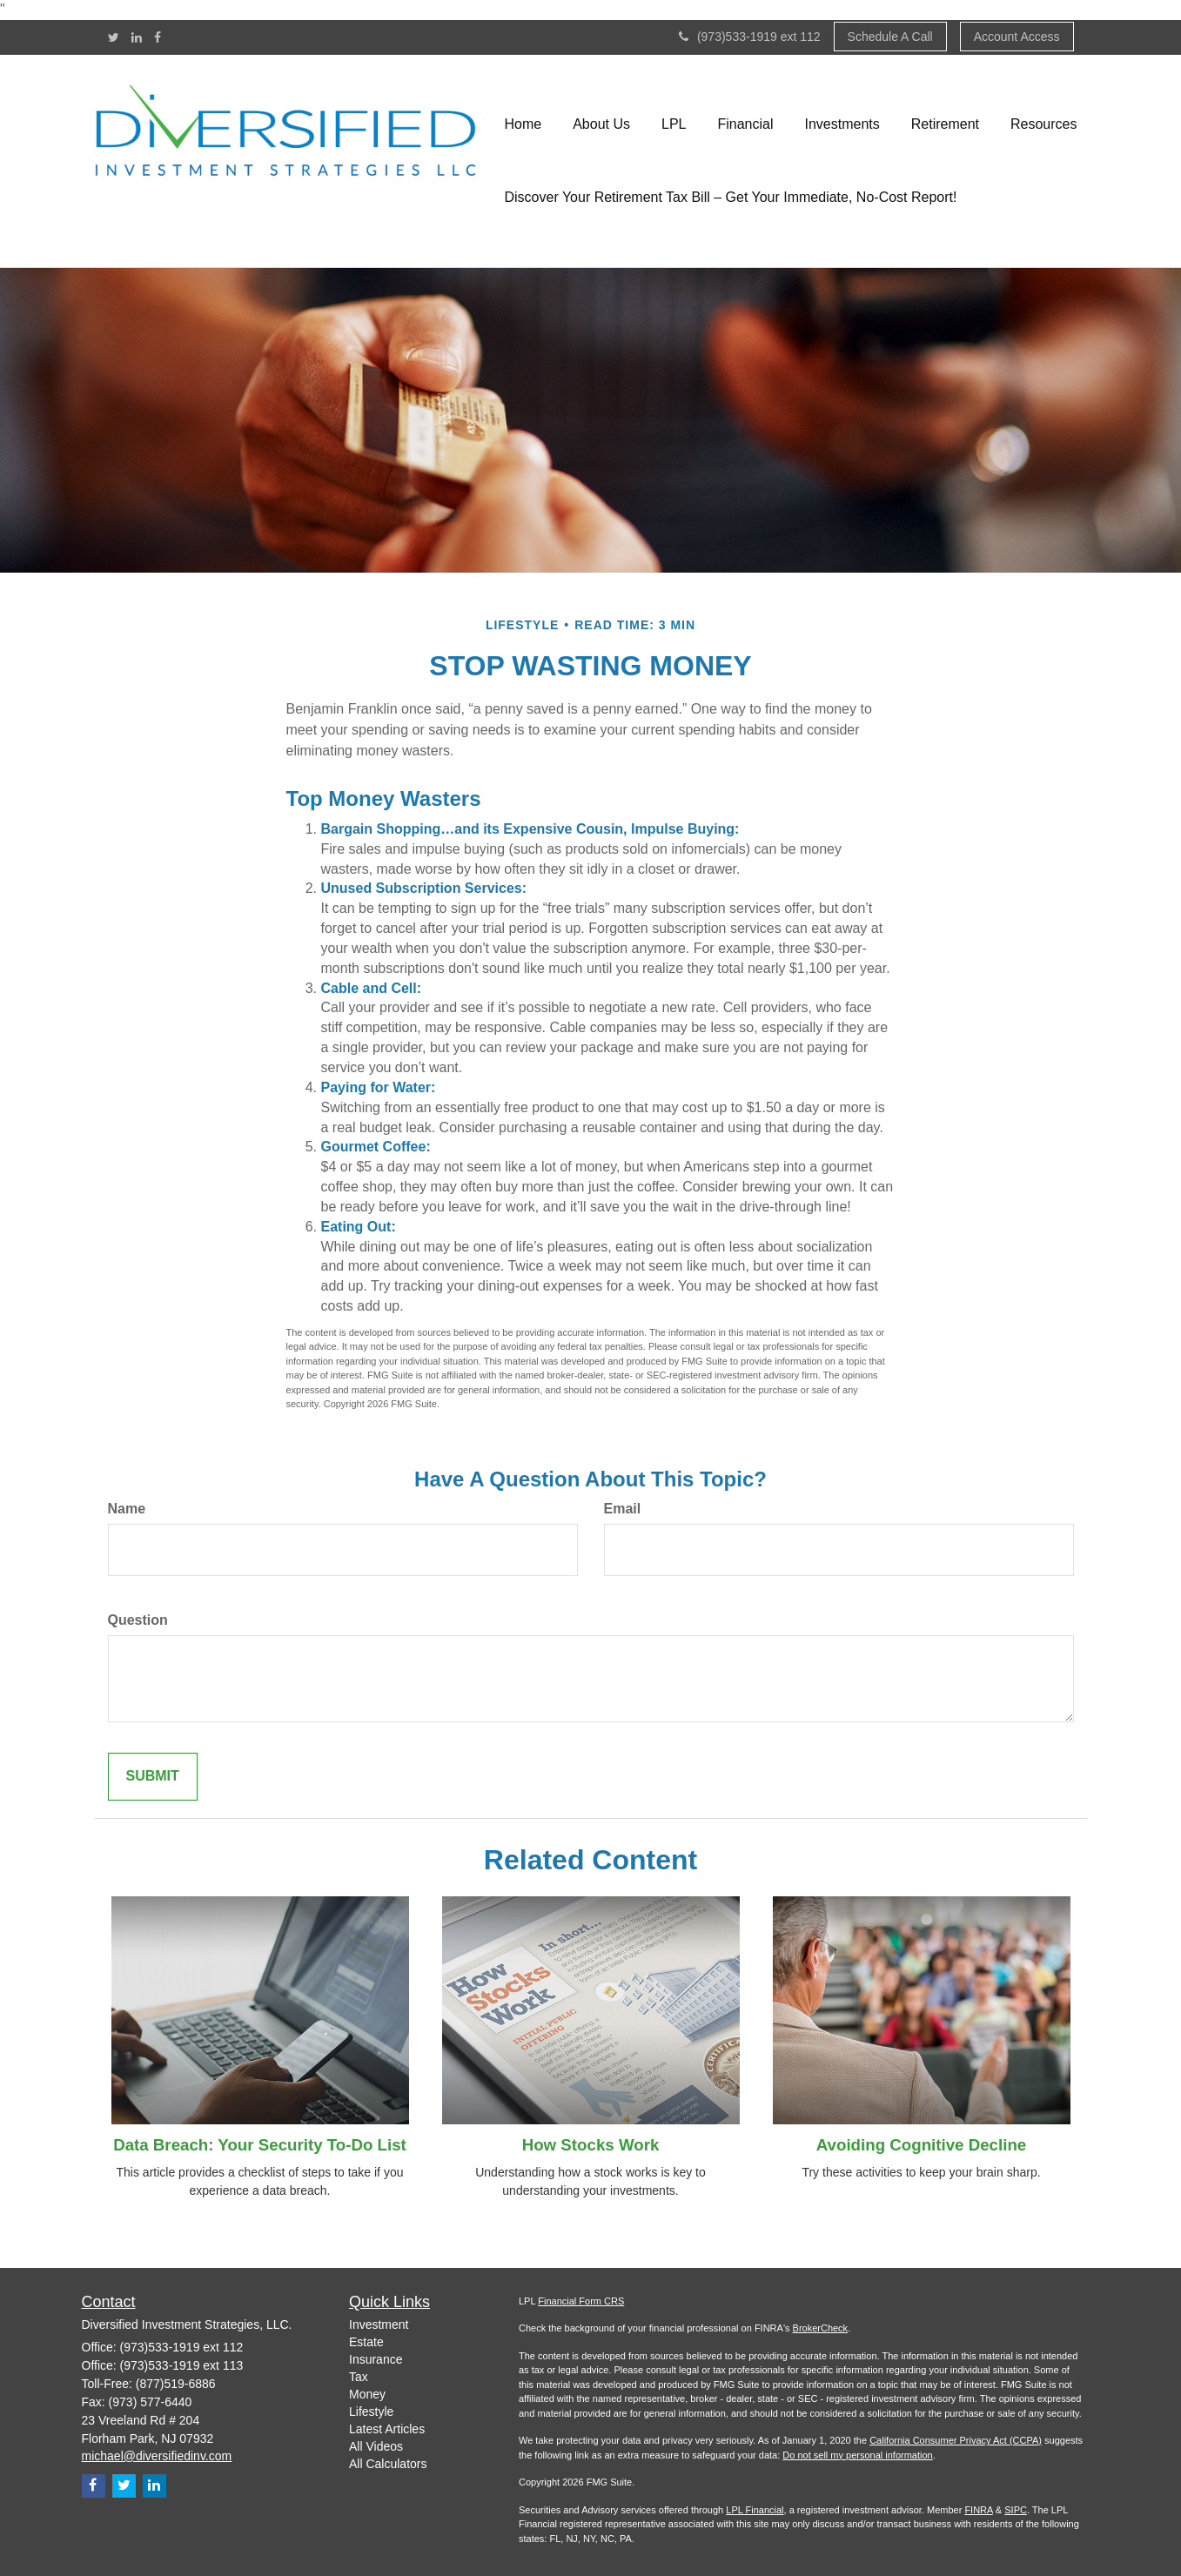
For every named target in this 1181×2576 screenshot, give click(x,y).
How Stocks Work (591, 2145)
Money (367, 2394)
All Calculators (387, 2464)
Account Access (1017, 37)
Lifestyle (371, 2411)
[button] (601, 124)
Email (622, 1508)
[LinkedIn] (136, 37)
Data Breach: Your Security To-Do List (259, 2145)
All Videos (376, 2446)
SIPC (1015, 2510)
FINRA (978, 2510)
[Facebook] (157, 37)
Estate (366, 2342)
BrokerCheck (821, 2328)
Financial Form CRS (581, 2301)
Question (138, 1620)
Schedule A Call (890, 37)
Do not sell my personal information (857, 2455)
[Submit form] (153, 1777)
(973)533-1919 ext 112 (750, 37)
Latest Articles (387, 2429)
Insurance (375, 2359)
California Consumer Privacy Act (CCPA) (955, 2440)
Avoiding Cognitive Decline (921, 2145)
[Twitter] (113, 37)
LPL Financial (754, 2510)
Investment (378, 2324)
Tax (358, 2377)
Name (127, 1508)
